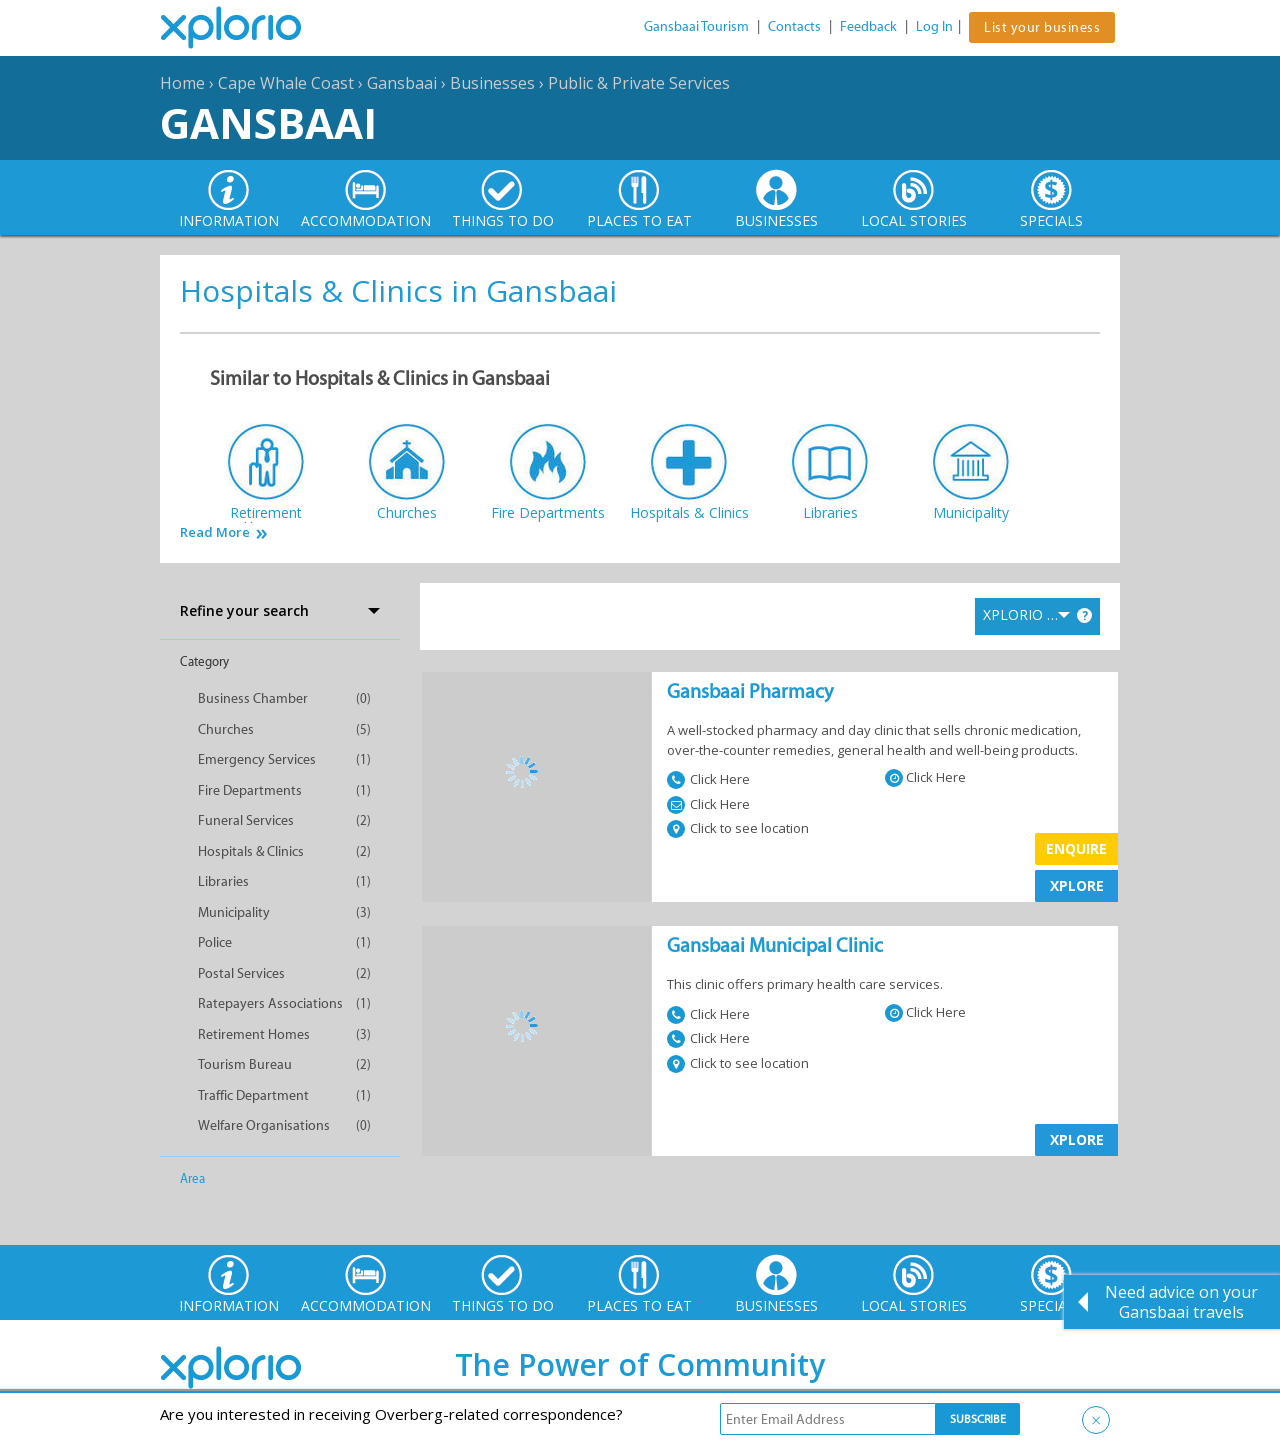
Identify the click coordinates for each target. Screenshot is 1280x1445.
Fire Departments (250, 790)
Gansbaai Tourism (696, 26)
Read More (215, 532)
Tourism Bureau (245, 1064)
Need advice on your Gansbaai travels (1181, 1302)
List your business (1042, 27)
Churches (226, 729)
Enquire (1076, 848)
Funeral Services (246, 820)
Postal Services (241, 973)
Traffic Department (253, 1095)
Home (182, 83)
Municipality (234, 912)
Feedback (868, 26)
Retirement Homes (254, 1034)
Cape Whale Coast (286, 83)
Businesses (492, 83)
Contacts (794, 26)
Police (215, 942)
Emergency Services (257, 759)
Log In (934, 26)
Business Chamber (253, 698)
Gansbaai (402, 83)
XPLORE (1077, 885)
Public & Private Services (639, 83)
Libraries (223, 881)
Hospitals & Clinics (251, 851)
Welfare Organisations (264, 1125)
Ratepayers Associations (270, 1003)
